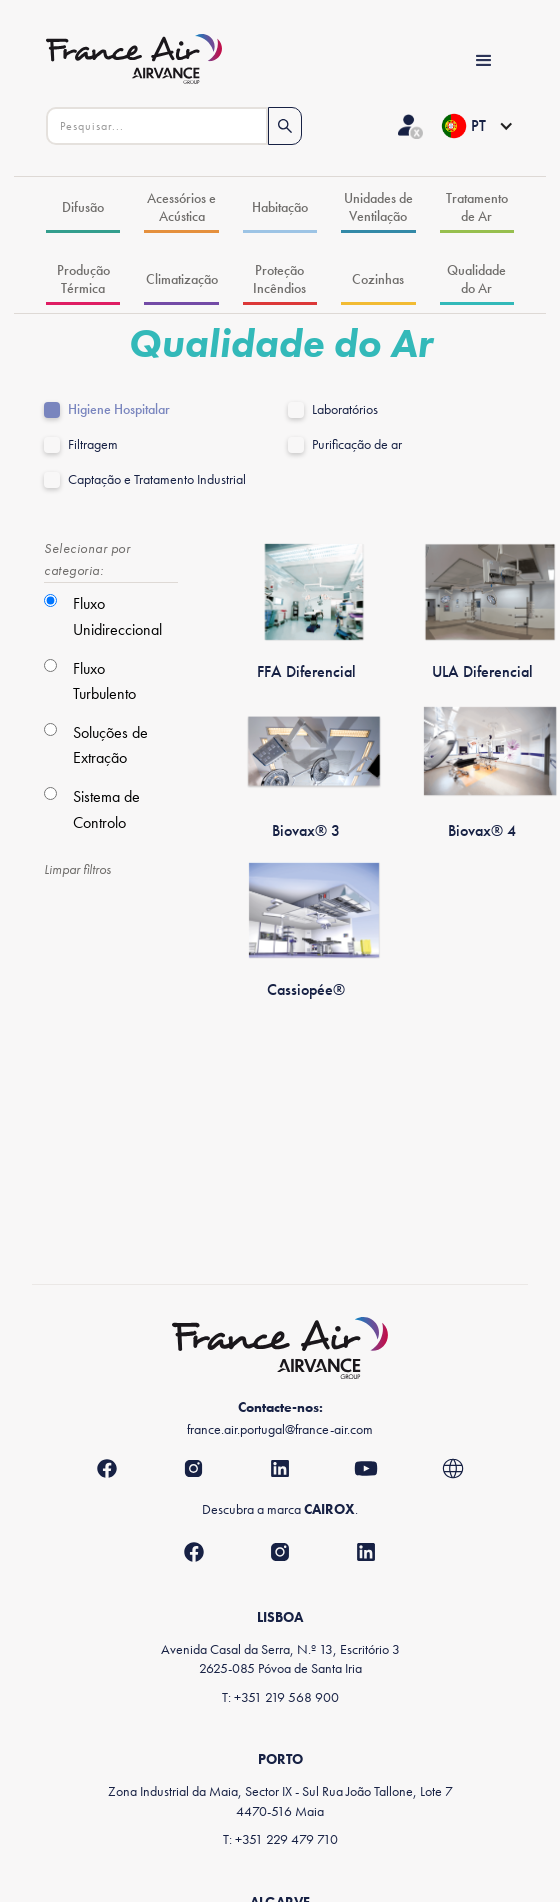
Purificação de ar (357, 444)
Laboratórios (345, 409)
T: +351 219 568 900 (280, 1697)
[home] (159, 61)
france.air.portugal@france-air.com (280, 1429)
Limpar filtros (77, 869)
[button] (476, 126)
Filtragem (93, 444)
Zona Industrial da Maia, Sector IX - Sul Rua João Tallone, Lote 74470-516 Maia (280, 1800)
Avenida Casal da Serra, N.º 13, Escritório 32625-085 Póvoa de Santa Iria (280, 1658)
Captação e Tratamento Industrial (157, 479)
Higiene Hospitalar (119, 409)
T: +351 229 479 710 (280, 1839)
